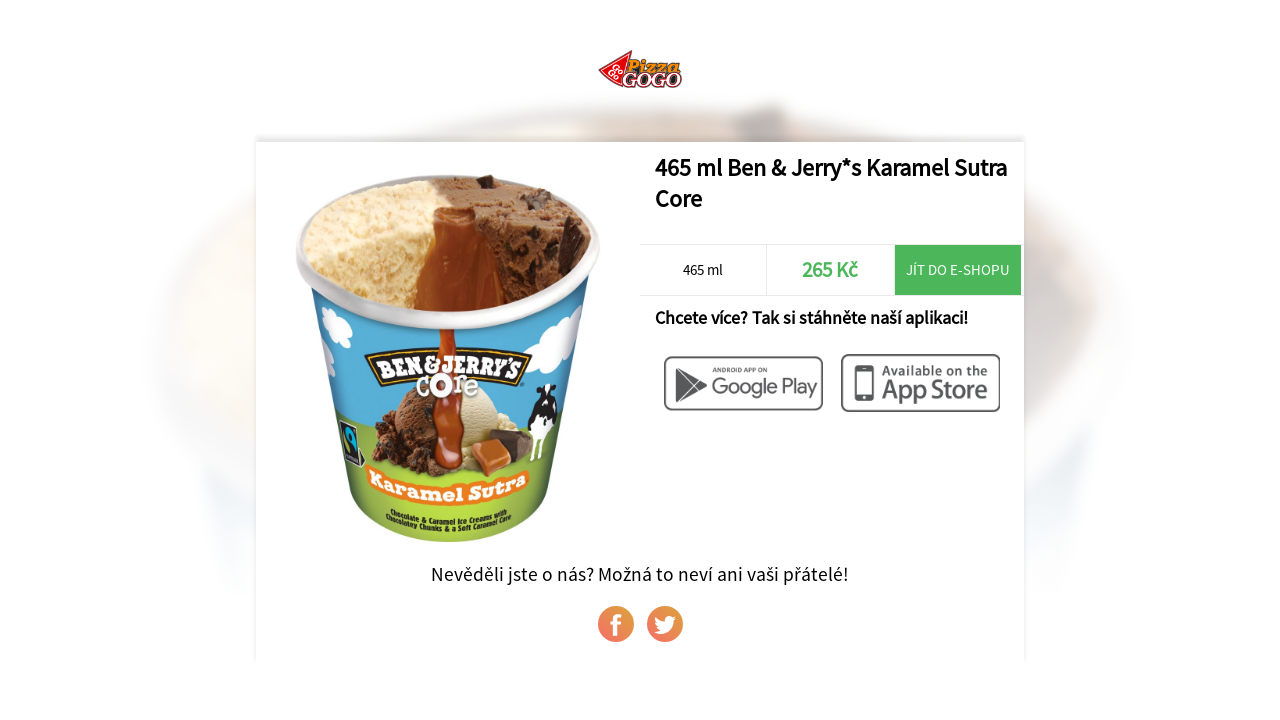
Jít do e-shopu (958, 269)
